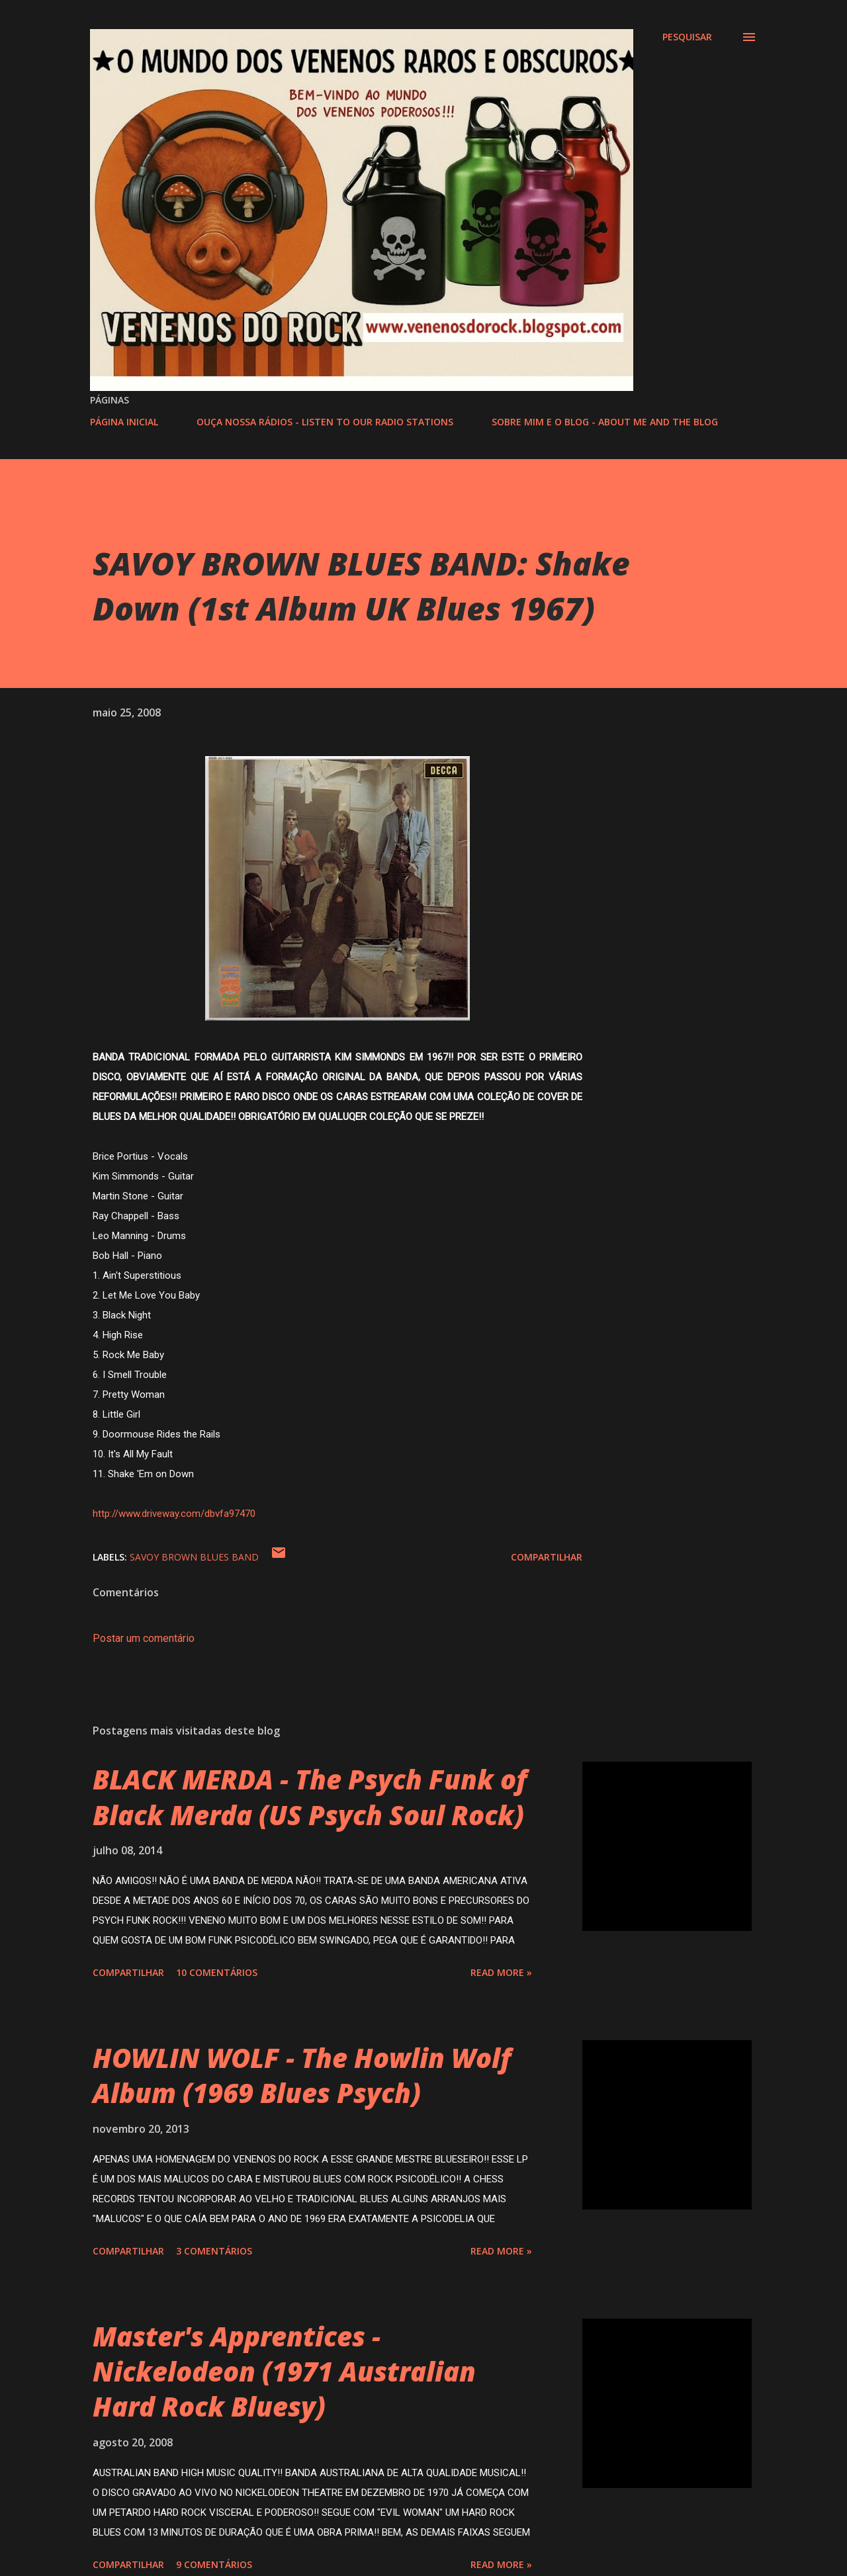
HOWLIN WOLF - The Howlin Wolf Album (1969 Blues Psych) (302, 2075)
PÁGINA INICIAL (124, 421)
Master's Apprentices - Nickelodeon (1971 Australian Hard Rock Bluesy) (284, 2371)
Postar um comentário (144, 1638)
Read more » (501, 1972)
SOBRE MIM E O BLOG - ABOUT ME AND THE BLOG (605, 421)
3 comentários (214, 2251)
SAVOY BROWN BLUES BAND (194, 1557)
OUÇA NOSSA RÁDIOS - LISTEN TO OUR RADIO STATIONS (325, 421)
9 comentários (214, 2564)
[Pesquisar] (687, 37)
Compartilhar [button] (546, 1557)
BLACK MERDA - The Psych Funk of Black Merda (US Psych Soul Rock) (310, 1796)
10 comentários (216, 1972)
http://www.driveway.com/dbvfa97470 (174, 1514)
